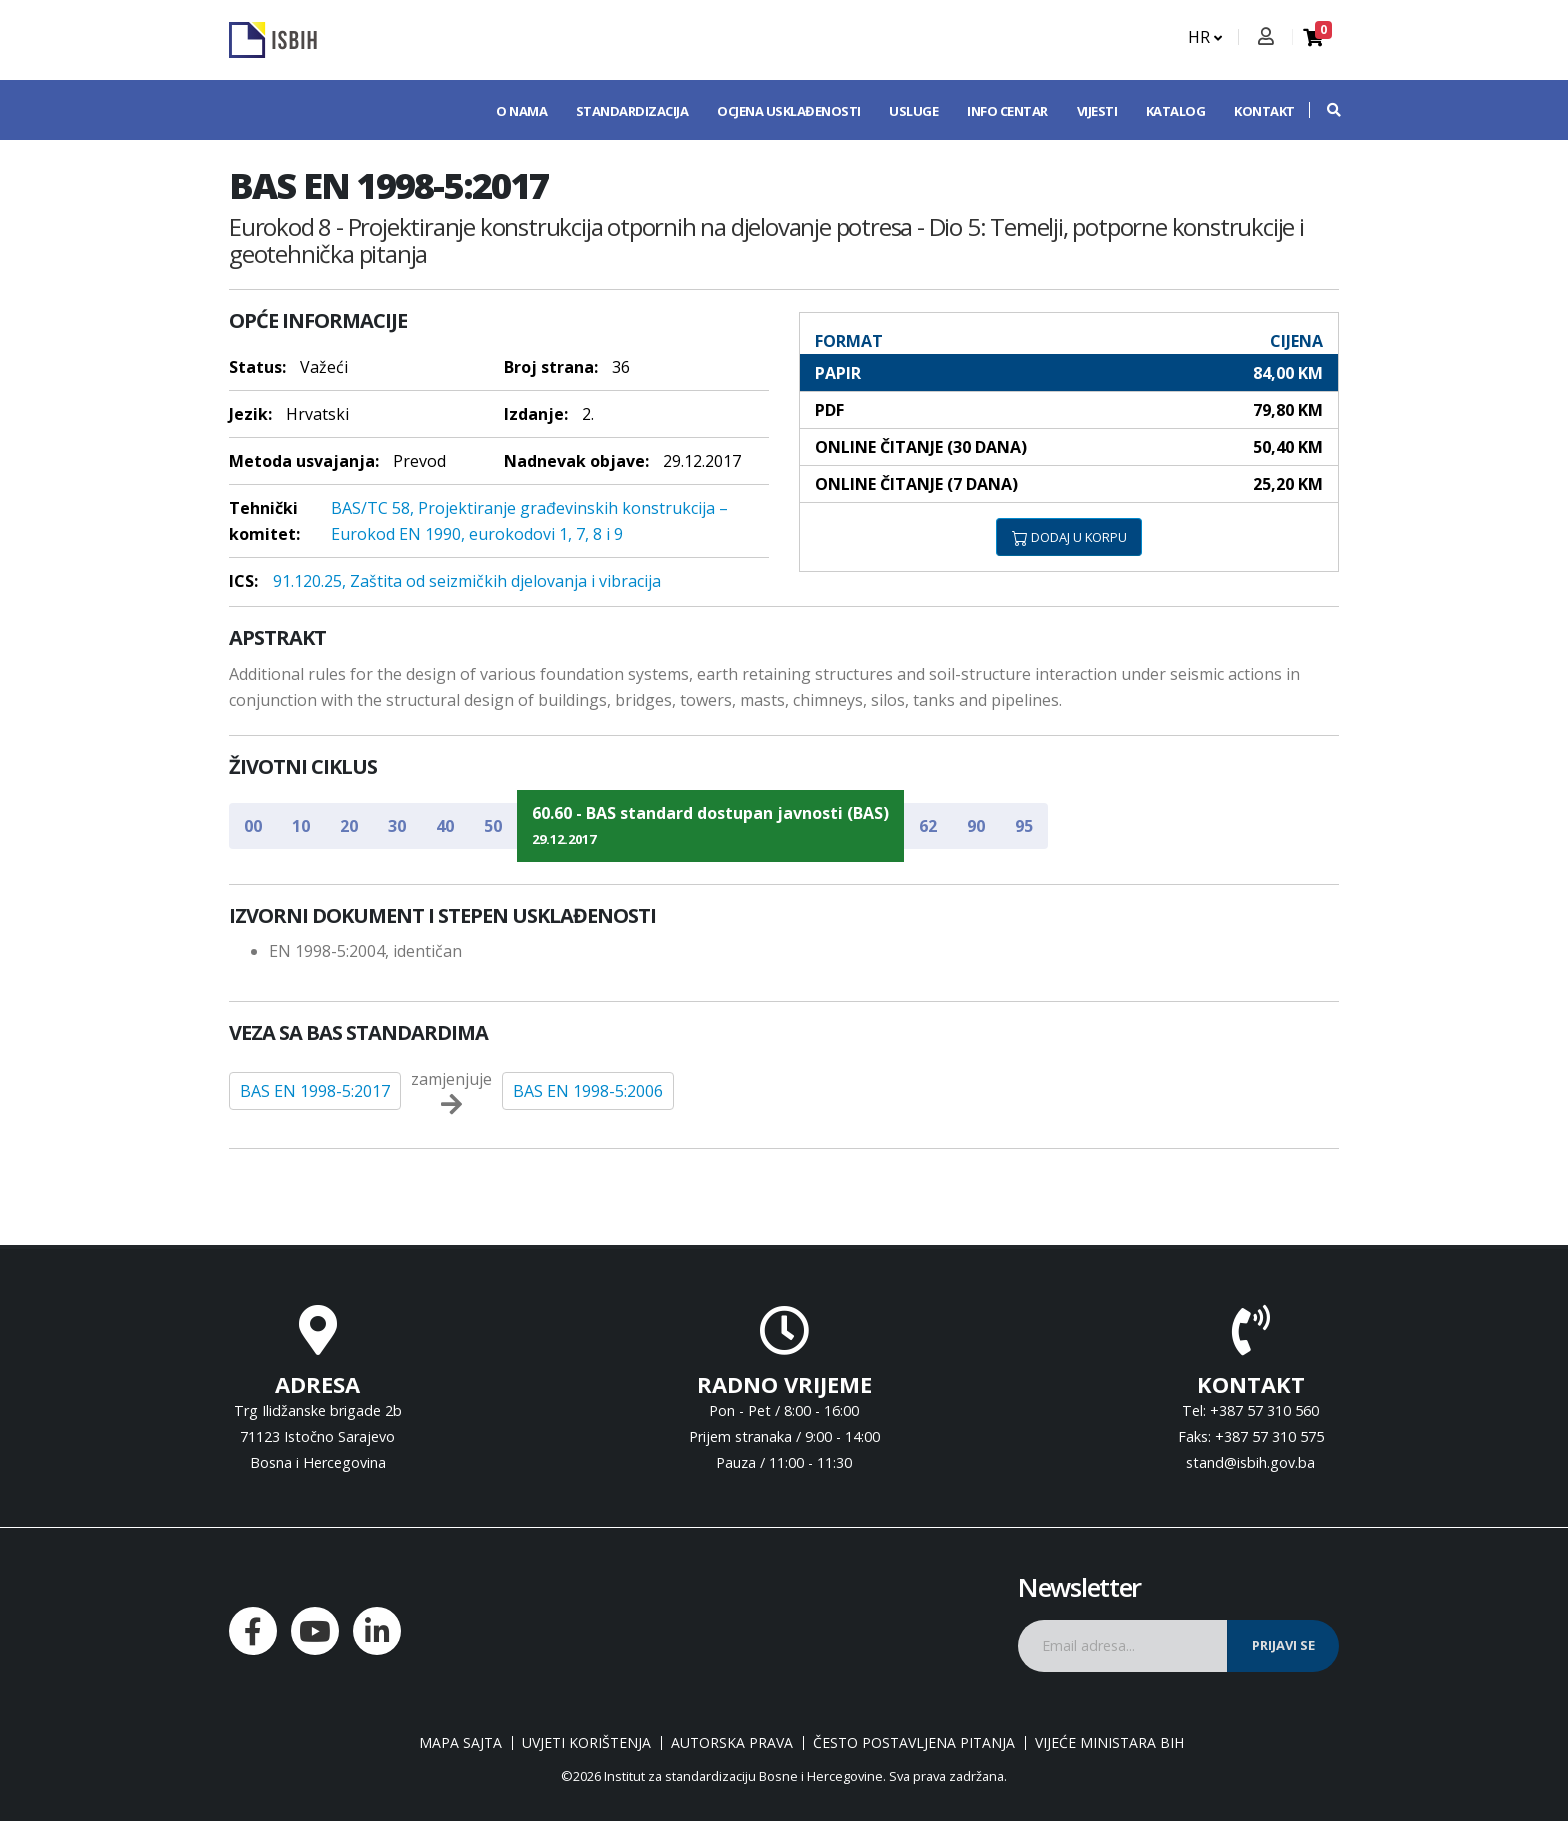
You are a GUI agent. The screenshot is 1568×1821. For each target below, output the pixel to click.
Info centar (1007, 111)
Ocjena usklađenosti (789, 111)
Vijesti (1097, 111)
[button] (1324, 110)
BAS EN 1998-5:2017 (315, 1091)
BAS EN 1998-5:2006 (588, 1091)
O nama (521, 111)
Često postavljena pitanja (914, 1743)
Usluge (913, 111)
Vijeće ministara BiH (1109, 1743)
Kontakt (1264, 111)
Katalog (1176, 111)
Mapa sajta (460, 1743)
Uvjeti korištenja (586, 1743)
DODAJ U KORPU (1069, 537)
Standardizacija (632, 111)
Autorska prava (732, 1743)
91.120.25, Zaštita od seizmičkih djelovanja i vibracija (467, 581)
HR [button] (1205, 37)
